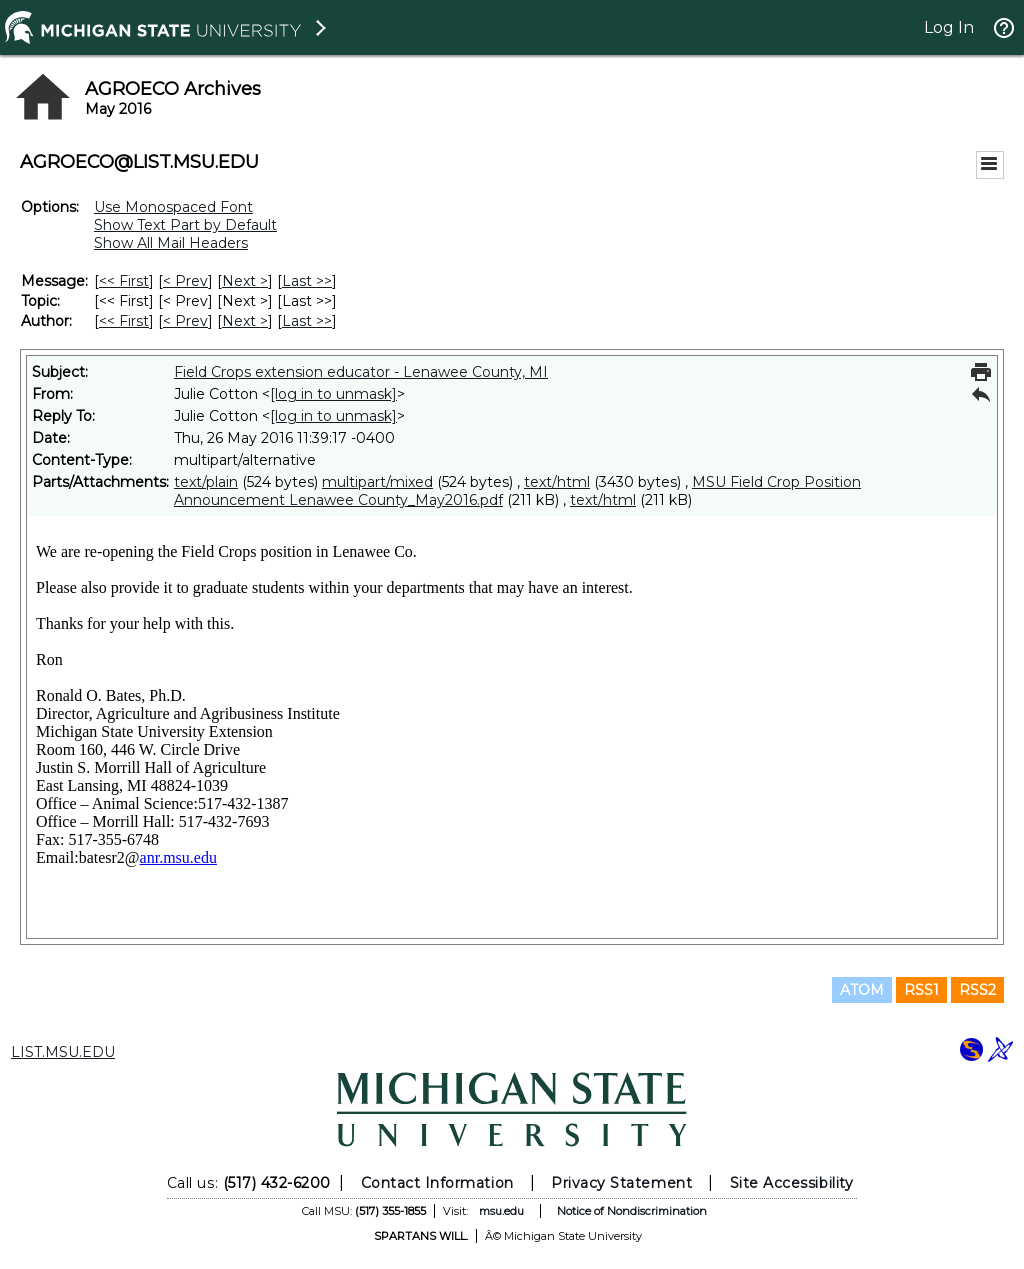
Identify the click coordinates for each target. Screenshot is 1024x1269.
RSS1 (921, 990)
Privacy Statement (621, 1183)
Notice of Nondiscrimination (632, 1211)
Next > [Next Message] (245, 281)
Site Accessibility (792, 1183)
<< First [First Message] (124, 281)
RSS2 (977, 990)
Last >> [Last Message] (307, 281)
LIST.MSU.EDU (63, 1052)
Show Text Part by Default (185, 225)
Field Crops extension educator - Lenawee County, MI (361, 372)
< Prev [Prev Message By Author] (185, 321)
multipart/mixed (377, 482)
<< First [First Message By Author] (124, 321)
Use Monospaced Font (173, 207)
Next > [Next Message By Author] (245, 321)
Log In (949, 27)
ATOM (862, 990)
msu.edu (501, 1211)
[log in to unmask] (333, 394)
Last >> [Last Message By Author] (307, 321)
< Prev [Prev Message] (185, 281)
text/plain (206, 482)
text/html (557, 482)
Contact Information (437, 1183)
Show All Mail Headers (171, 243)
